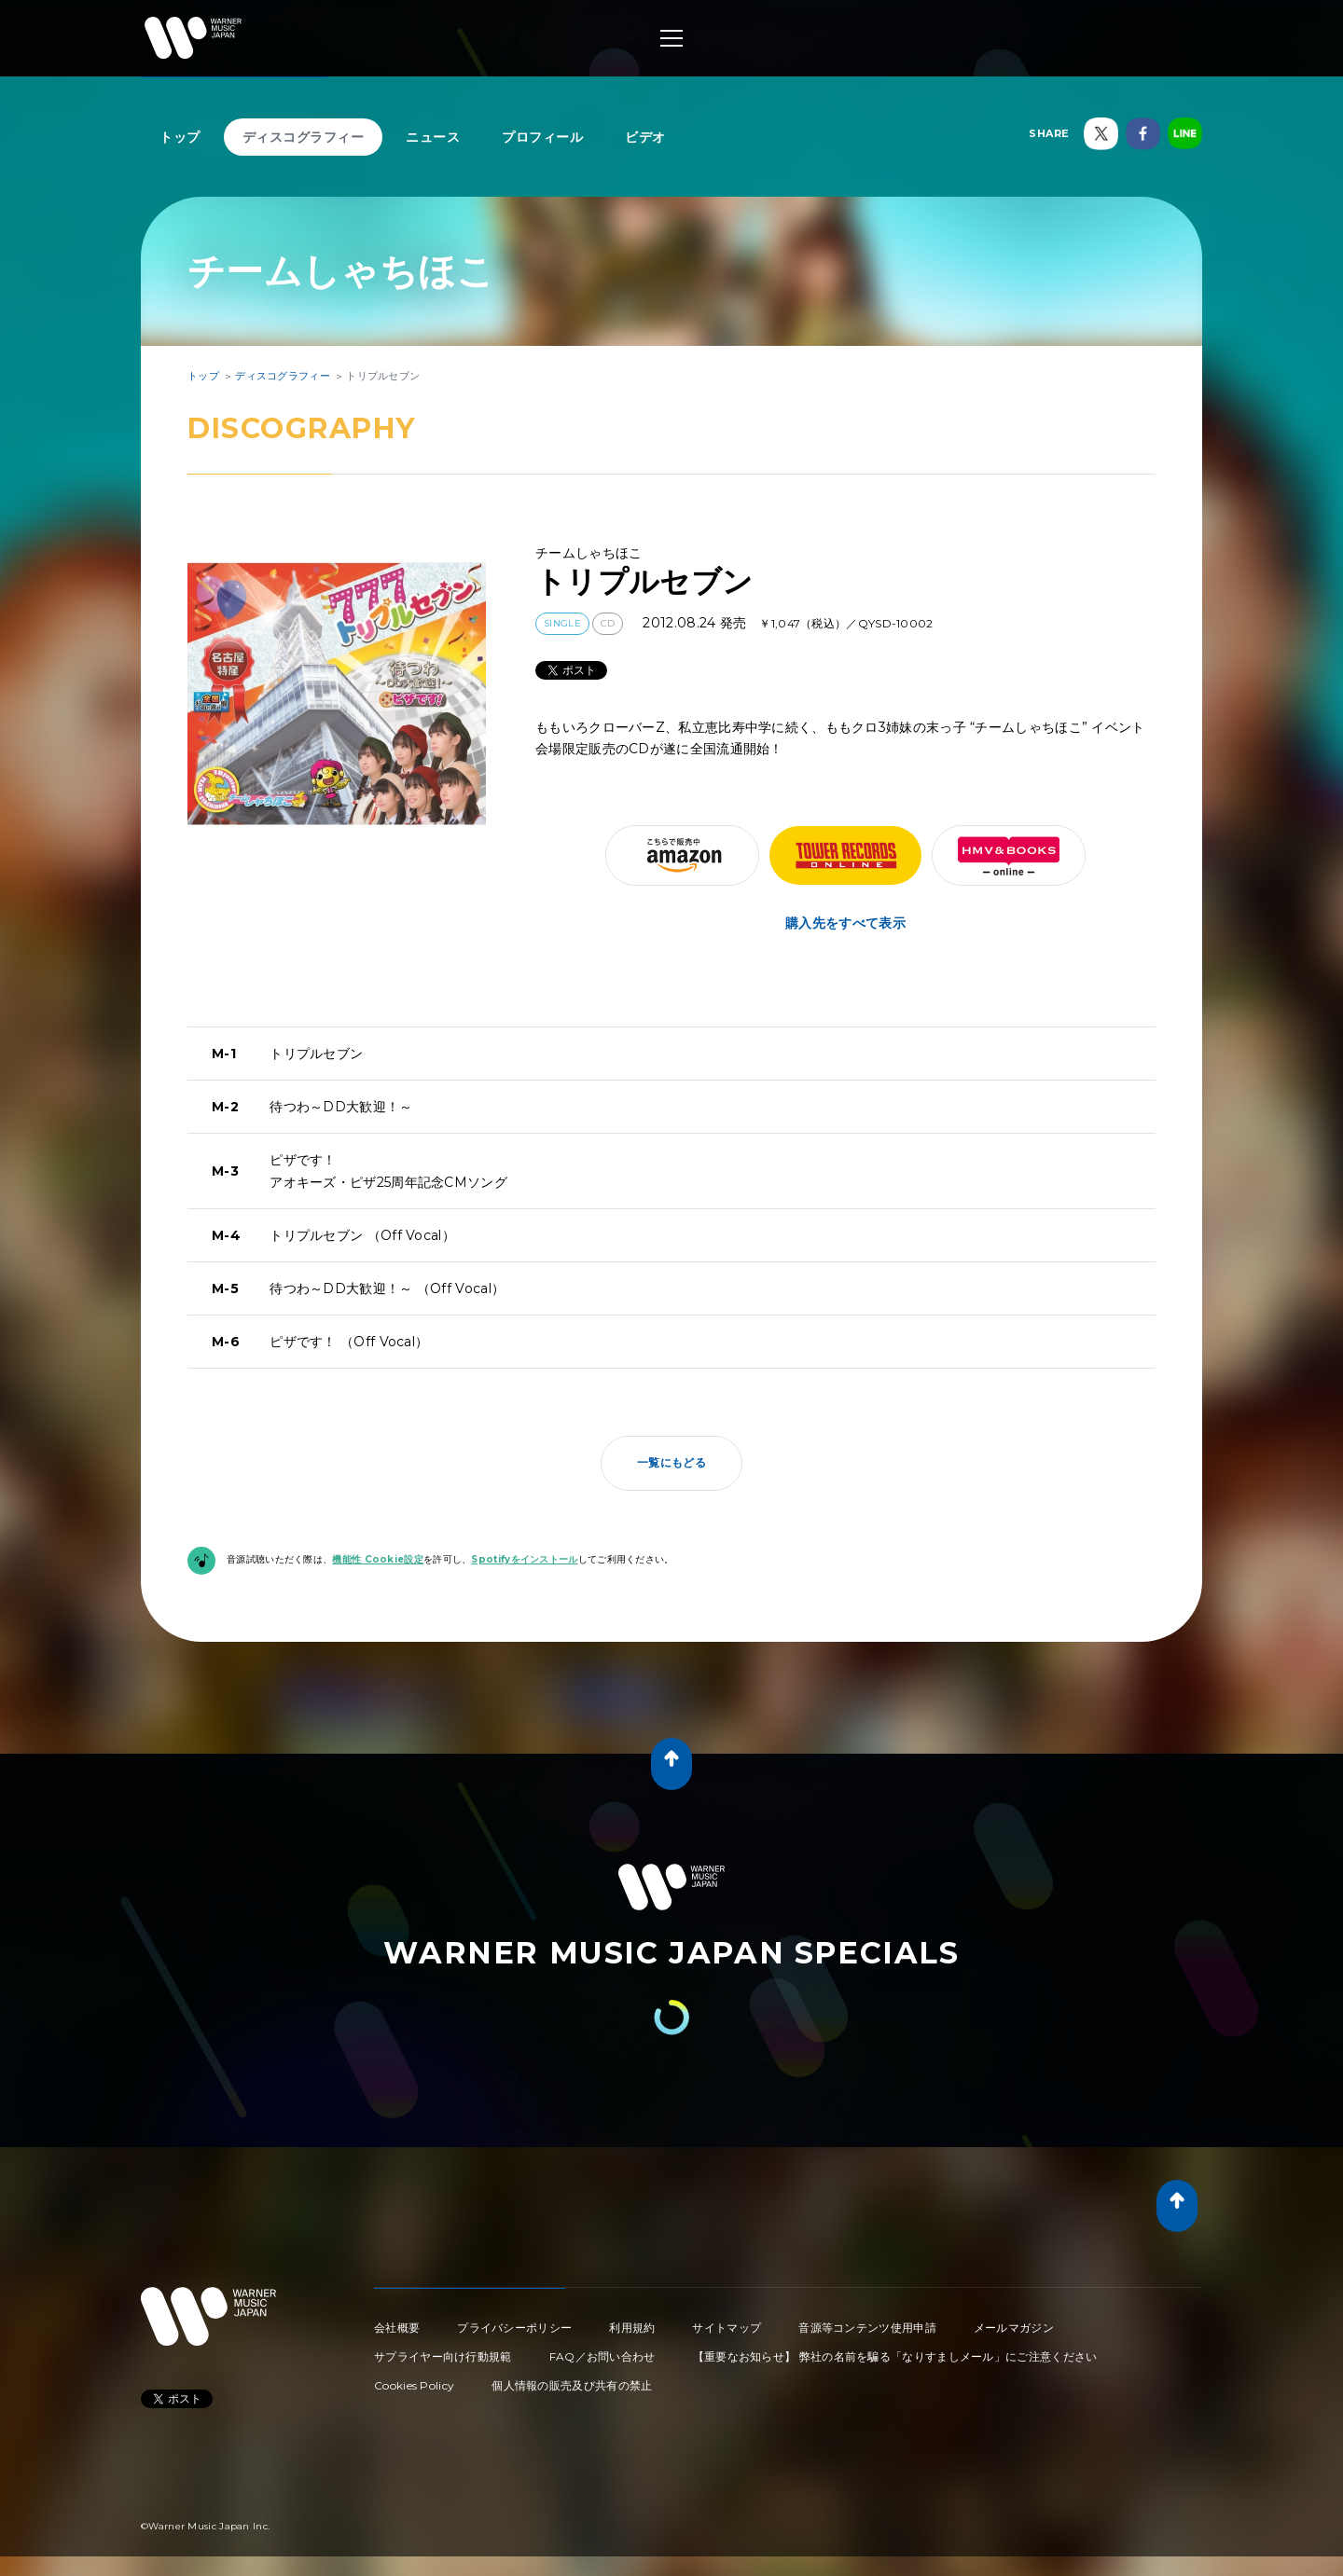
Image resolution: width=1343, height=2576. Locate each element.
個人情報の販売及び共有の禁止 (572, 2385)
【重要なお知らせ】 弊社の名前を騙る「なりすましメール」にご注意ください (895, 2356)
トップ (180, 137)
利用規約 (632, 2328)
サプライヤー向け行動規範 (443, 2356)
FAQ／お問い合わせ (602, 2356)
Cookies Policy (414, 2385)
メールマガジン (1014, 2328)
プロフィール (542, 137)
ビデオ (645, 137)
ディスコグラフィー (303, 137)
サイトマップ (726, 2328)
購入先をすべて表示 (845, 923)
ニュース (433, 137)
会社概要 (397, 2328)
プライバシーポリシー (514, 2328)
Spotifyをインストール (524, 1559)
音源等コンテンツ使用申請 (867, 2328)
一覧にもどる (671, 1462)
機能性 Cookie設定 (377, 1559)
